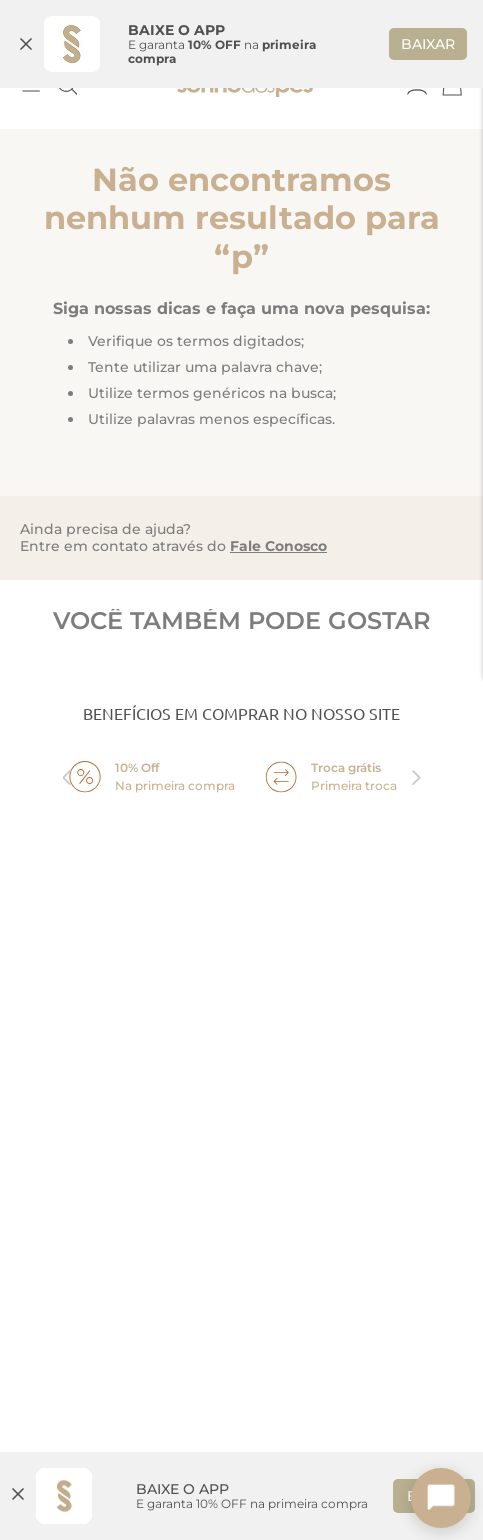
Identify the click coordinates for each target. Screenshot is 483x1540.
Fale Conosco (278, 532)
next (417, 763)
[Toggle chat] (441, 1498)
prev (67, 763)
